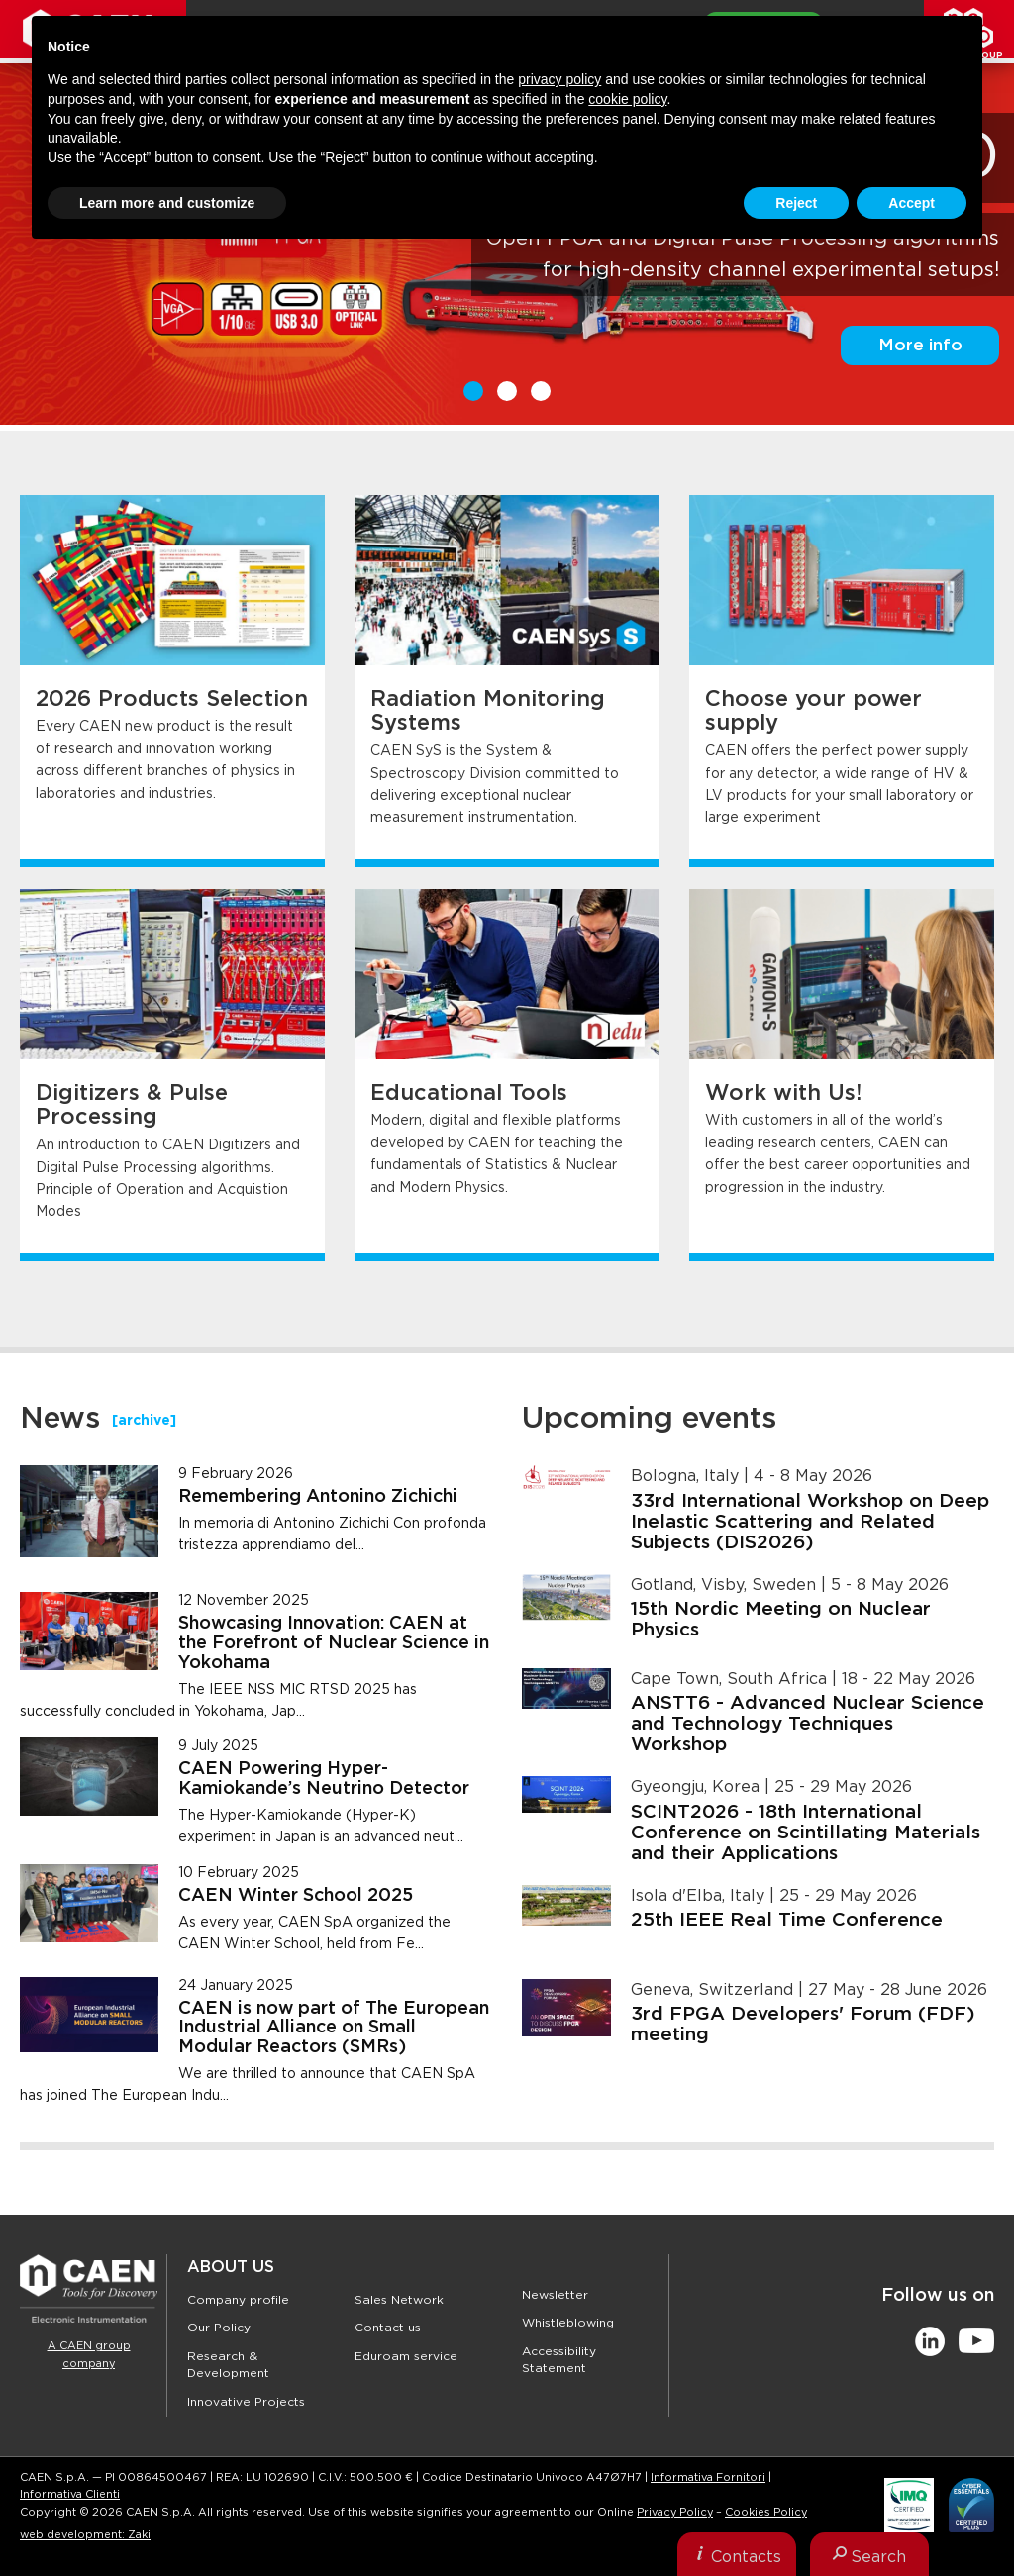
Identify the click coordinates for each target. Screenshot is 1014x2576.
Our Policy (219, 2327)
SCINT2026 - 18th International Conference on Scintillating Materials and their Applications (805, 1833)
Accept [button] (911, 203)
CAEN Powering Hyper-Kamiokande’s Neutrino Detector (323, 1779)
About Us (230, 2267)
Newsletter (555, 2295)
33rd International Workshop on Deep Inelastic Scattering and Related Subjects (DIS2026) (810, 1522)
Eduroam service (406, 2356)
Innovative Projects (246, 2402)
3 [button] (541, 391)
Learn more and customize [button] (166, 203)
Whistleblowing (568, 2322)
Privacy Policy (675, 2512)
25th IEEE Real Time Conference (787, 1920)
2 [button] (507, 391)
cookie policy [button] (627, 99)
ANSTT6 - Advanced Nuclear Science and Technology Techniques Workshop (807, 1724)
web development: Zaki (85, 2534)
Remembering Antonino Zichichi (317, 1497)
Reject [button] (796, 203)
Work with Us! (783, 1093)
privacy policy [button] (559, 79)
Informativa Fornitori (708, 2477)
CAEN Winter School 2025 (295, 1896)
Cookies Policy (766, 2512)
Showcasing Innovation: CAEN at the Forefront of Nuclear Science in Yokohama (333, 1643)
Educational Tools (468, 1093)
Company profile (238, 2300)
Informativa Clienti (70, 2494)
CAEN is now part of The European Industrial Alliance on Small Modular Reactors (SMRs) (333, 2028)
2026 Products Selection (172, 699)
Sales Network (399, 2300)
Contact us (388, 2327)
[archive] (144, 1421)
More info (920, 345)
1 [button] (473, 391)
